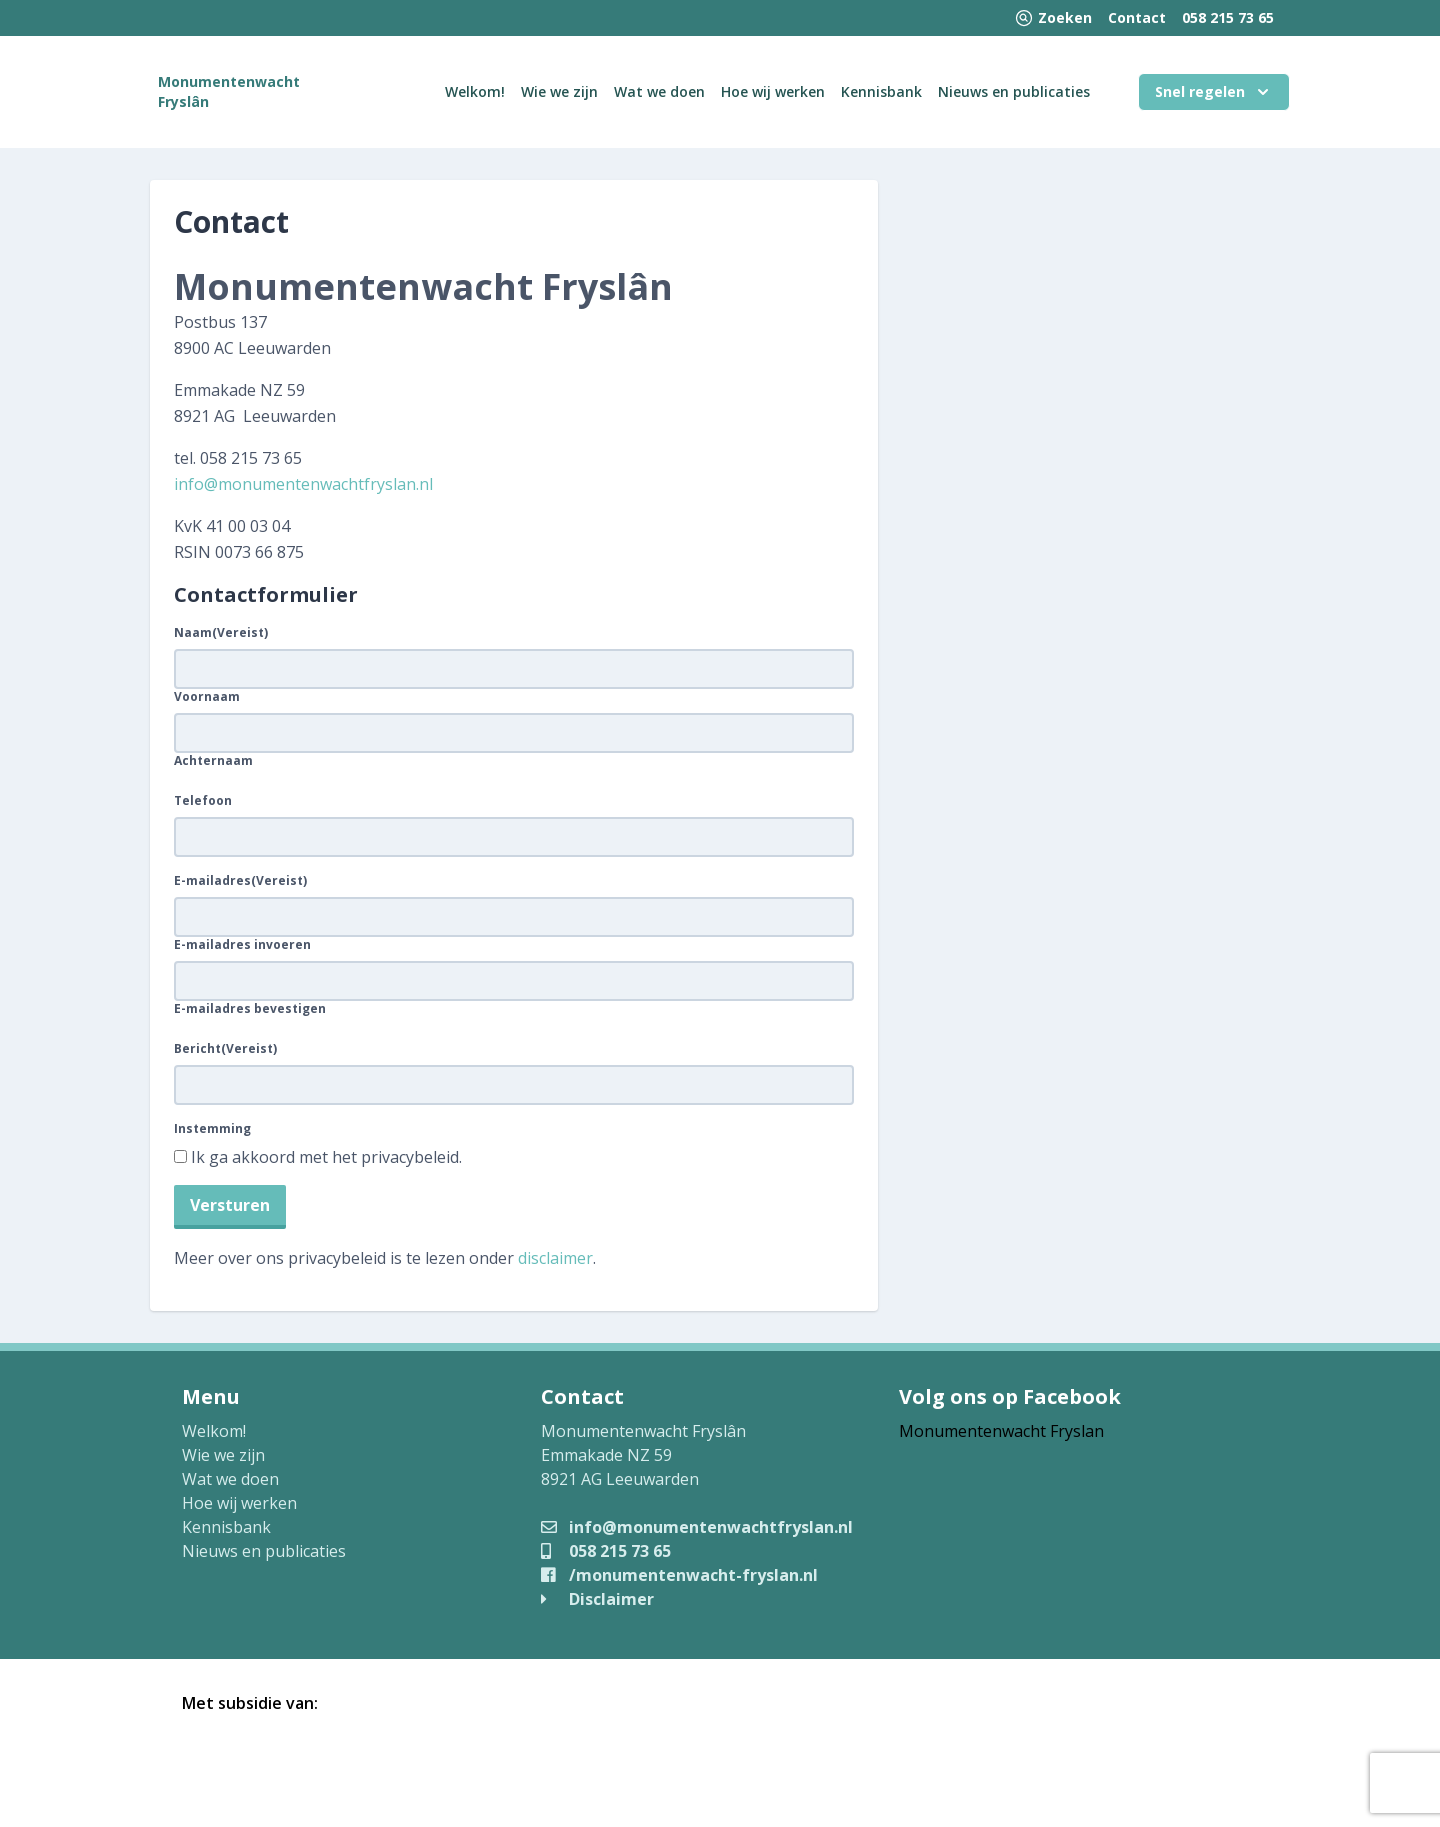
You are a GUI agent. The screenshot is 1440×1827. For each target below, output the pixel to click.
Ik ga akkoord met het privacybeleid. (326, 1157)
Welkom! (475, 91)
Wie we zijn (559, 91)
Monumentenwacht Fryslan (1001, 1431)
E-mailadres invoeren (242, 945)
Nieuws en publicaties (1014, 91)
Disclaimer (597, 1599)
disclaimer (555, 1258)
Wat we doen (659, 91)
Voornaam (207, 697)
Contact (1137, 17)
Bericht (225, 1049)
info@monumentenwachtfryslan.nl (303, 484)
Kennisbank (881, 91)
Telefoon (203, 801)
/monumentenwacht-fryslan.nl (679, 1575)
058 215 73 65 (1228, 17)
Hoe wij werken (773, 91)
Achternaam (213, 761)
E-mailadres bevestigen (250, 1009)
